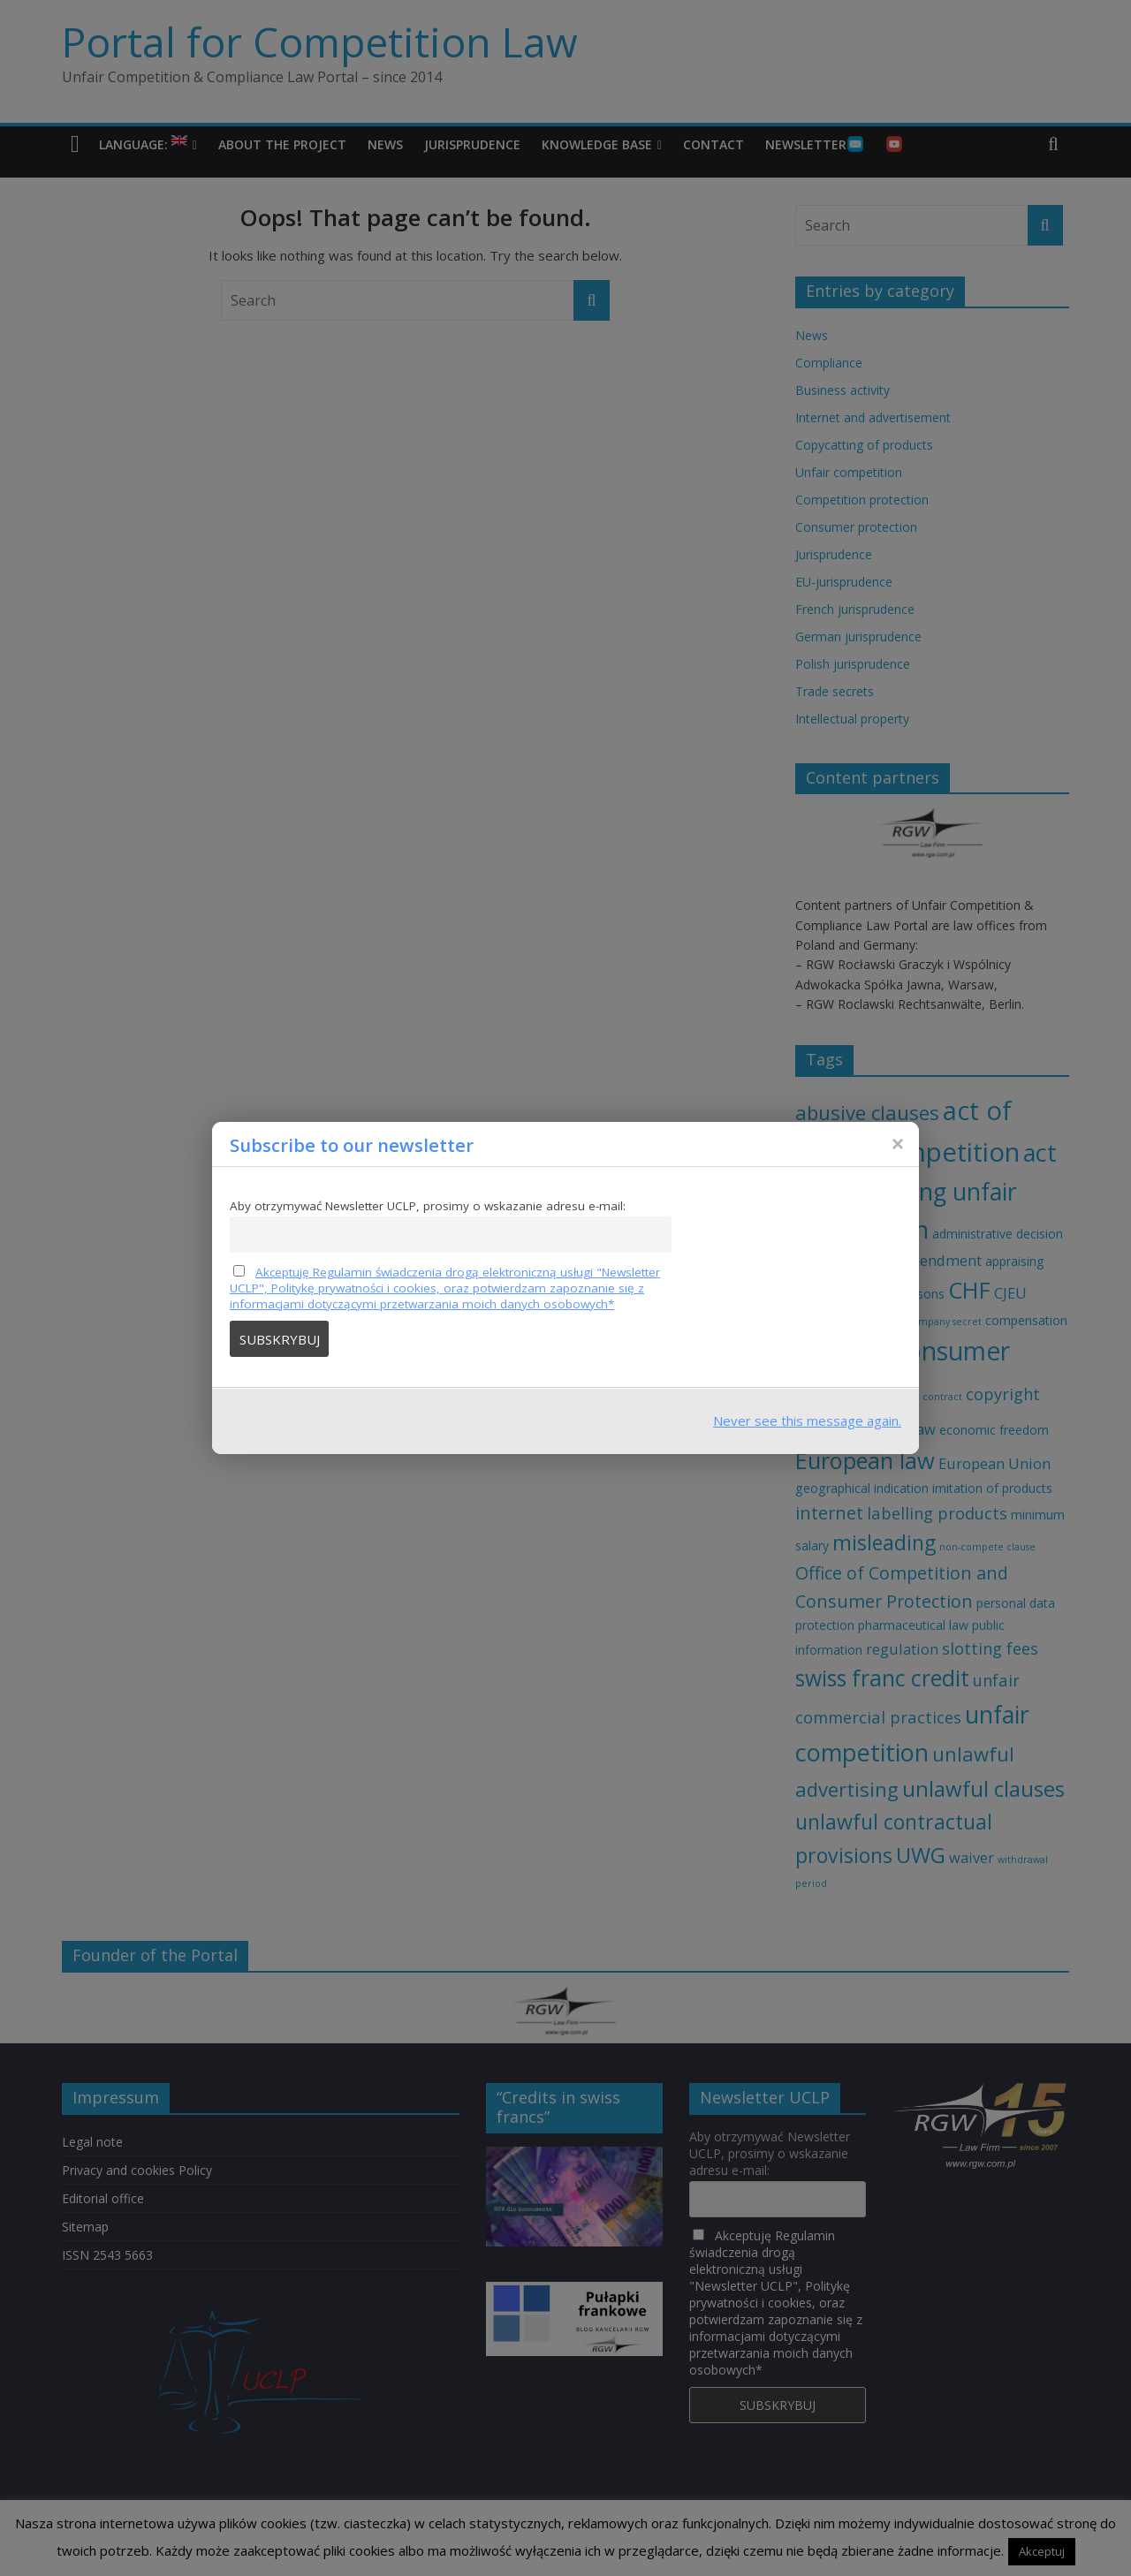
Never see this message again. (807, 1420)
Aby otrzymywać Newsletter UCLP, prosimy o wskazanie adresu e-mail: (428, 1206)
